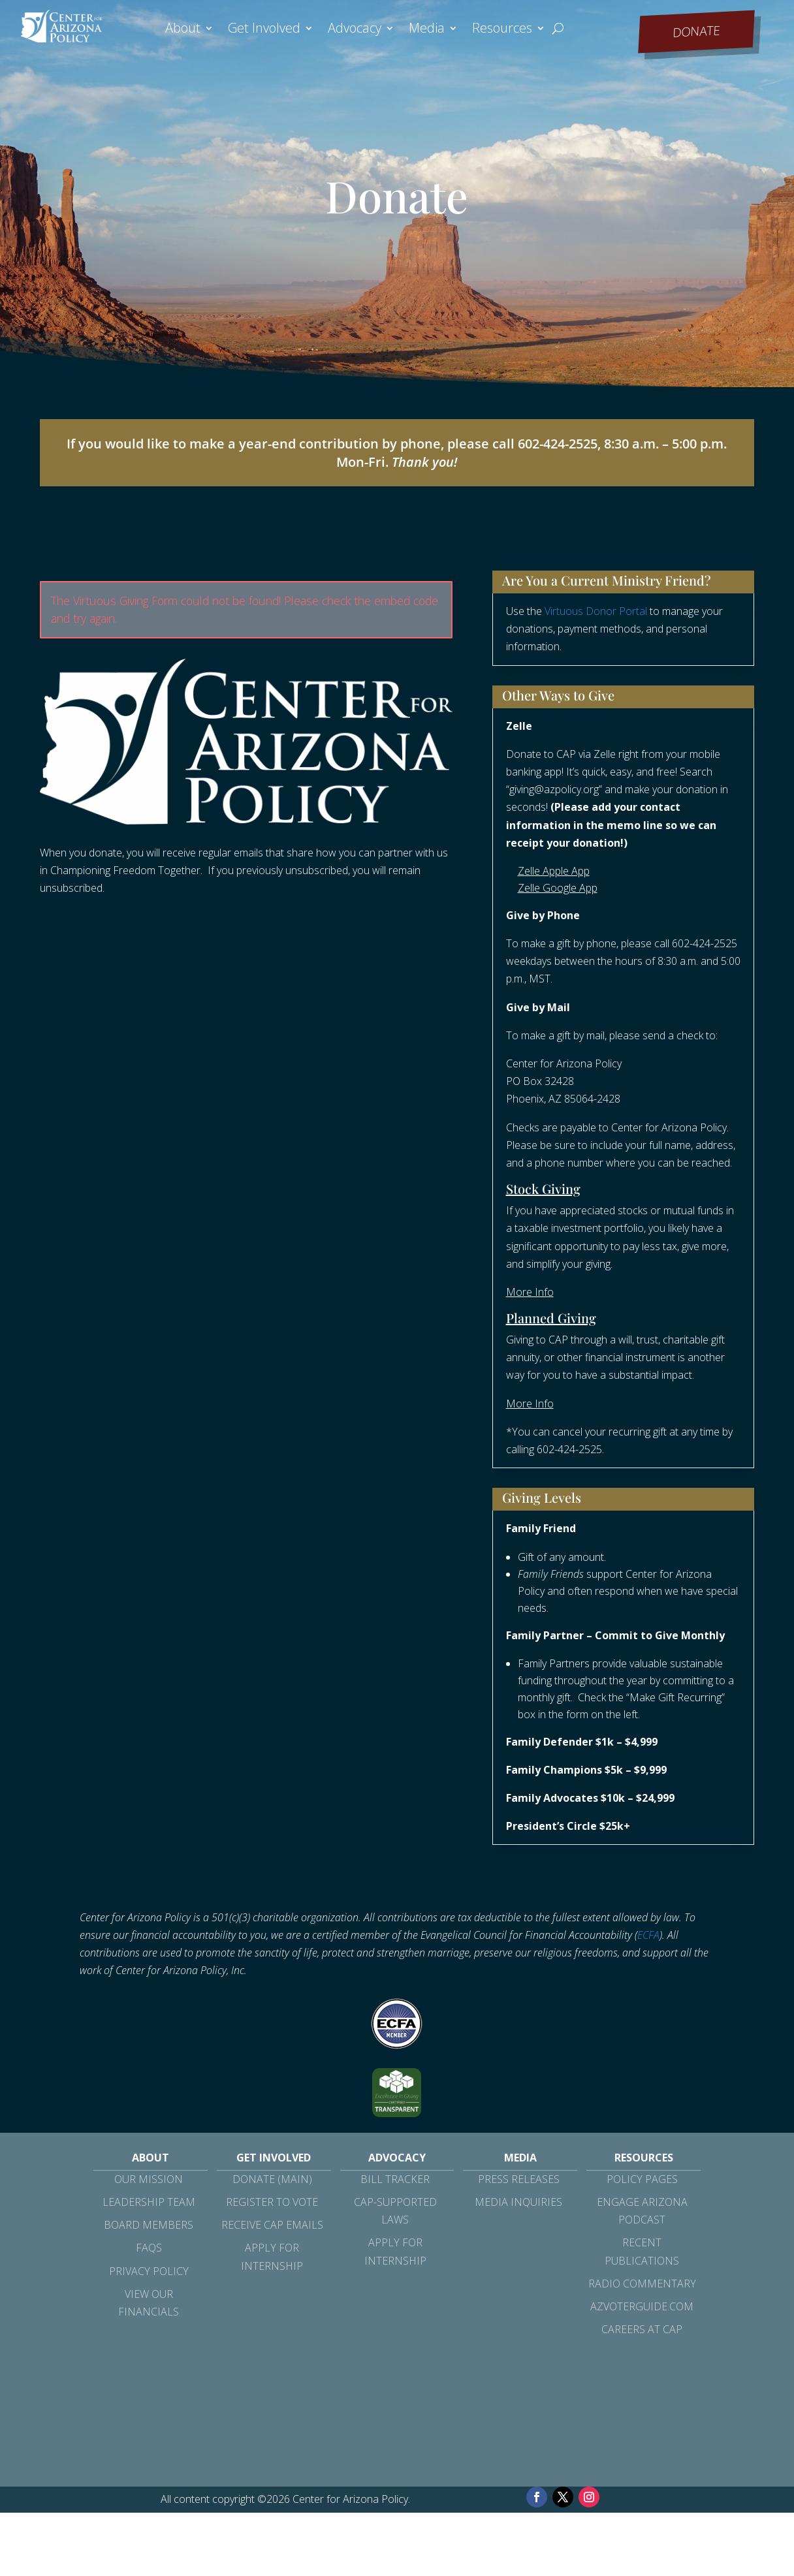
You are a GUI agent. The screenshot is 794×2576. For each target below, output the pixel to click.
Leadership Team (149, 2202)
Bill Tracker (395, 2179)
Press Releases (519, 2179)
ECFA (648, 1935)
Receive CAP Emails (272, 2225)
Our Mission (148, 2179)
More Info (530, 1292)
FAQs (149, 2247)
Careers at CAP (641, 2329)
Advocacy (354, 30)
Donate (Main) (272, 2179)
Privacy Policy (149, 2271)
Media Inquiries (518, 2202)
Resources (502, 30)
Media (427, 30)
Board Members (148, 2225)
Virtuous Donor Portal (596, 611)
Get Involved (264, 30)
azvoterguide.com (641, 2306)
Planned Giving (551, 1318)
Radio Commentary (642, 2283)
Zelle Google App (557, 888)
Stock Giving (543, 1188)
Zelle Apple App (554, 871)
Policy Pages (642, 2179)
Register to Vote (272, 2202)
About (182, 30)
